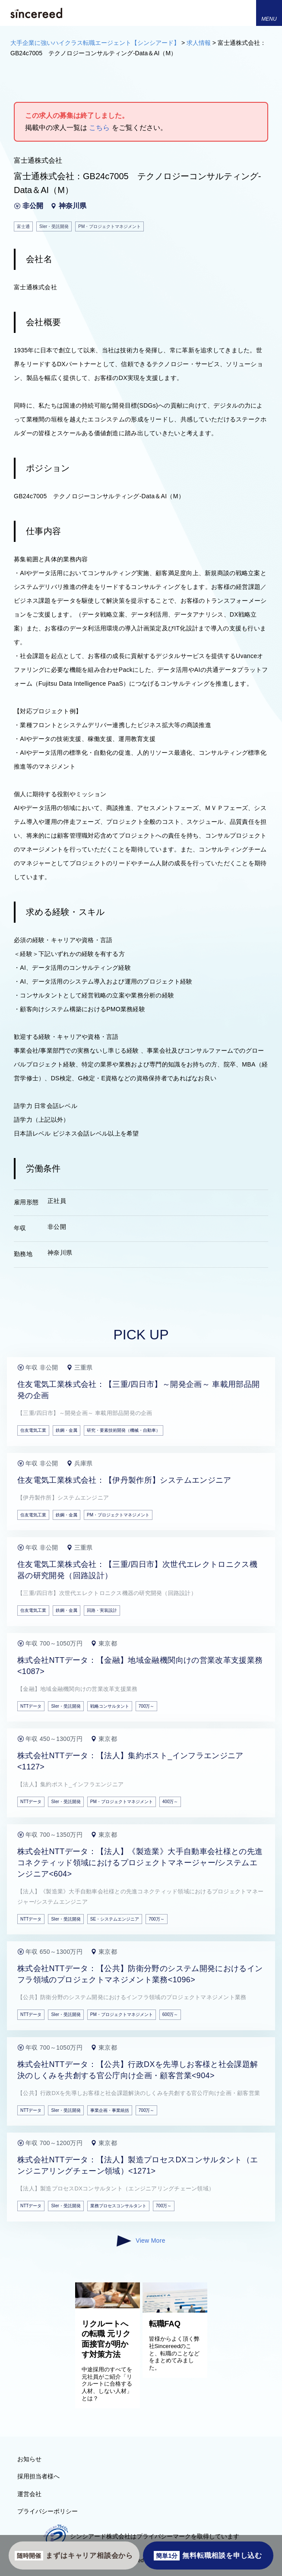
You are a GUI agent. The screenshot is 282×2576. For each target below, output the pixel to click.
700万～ (147, 1706)
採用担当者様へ (38, 2476)
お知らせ (29, 2459)
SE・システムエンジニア (114, 1919)
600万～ (170, 2014)
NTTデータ (30, 1706)
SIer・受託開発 (65, 1706)
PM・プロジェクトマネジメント (118, 1515)
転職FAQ (165, 2324)
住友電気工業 (33, 1430)
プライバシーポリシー (47, 2511)
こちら (99, 127)
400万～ (170, 1801)
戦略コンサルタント (109, 1706)
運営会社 (29, 2494)
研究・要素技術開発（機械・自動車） (123, 1430)
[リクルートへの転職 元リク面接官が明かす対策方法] (107, 2306)
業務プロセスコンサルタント (118, 2205)
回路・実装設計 (102, 1610)
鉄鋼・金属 (66, 1430)
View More (141, 2241)
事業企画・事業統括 (109, 2110)
